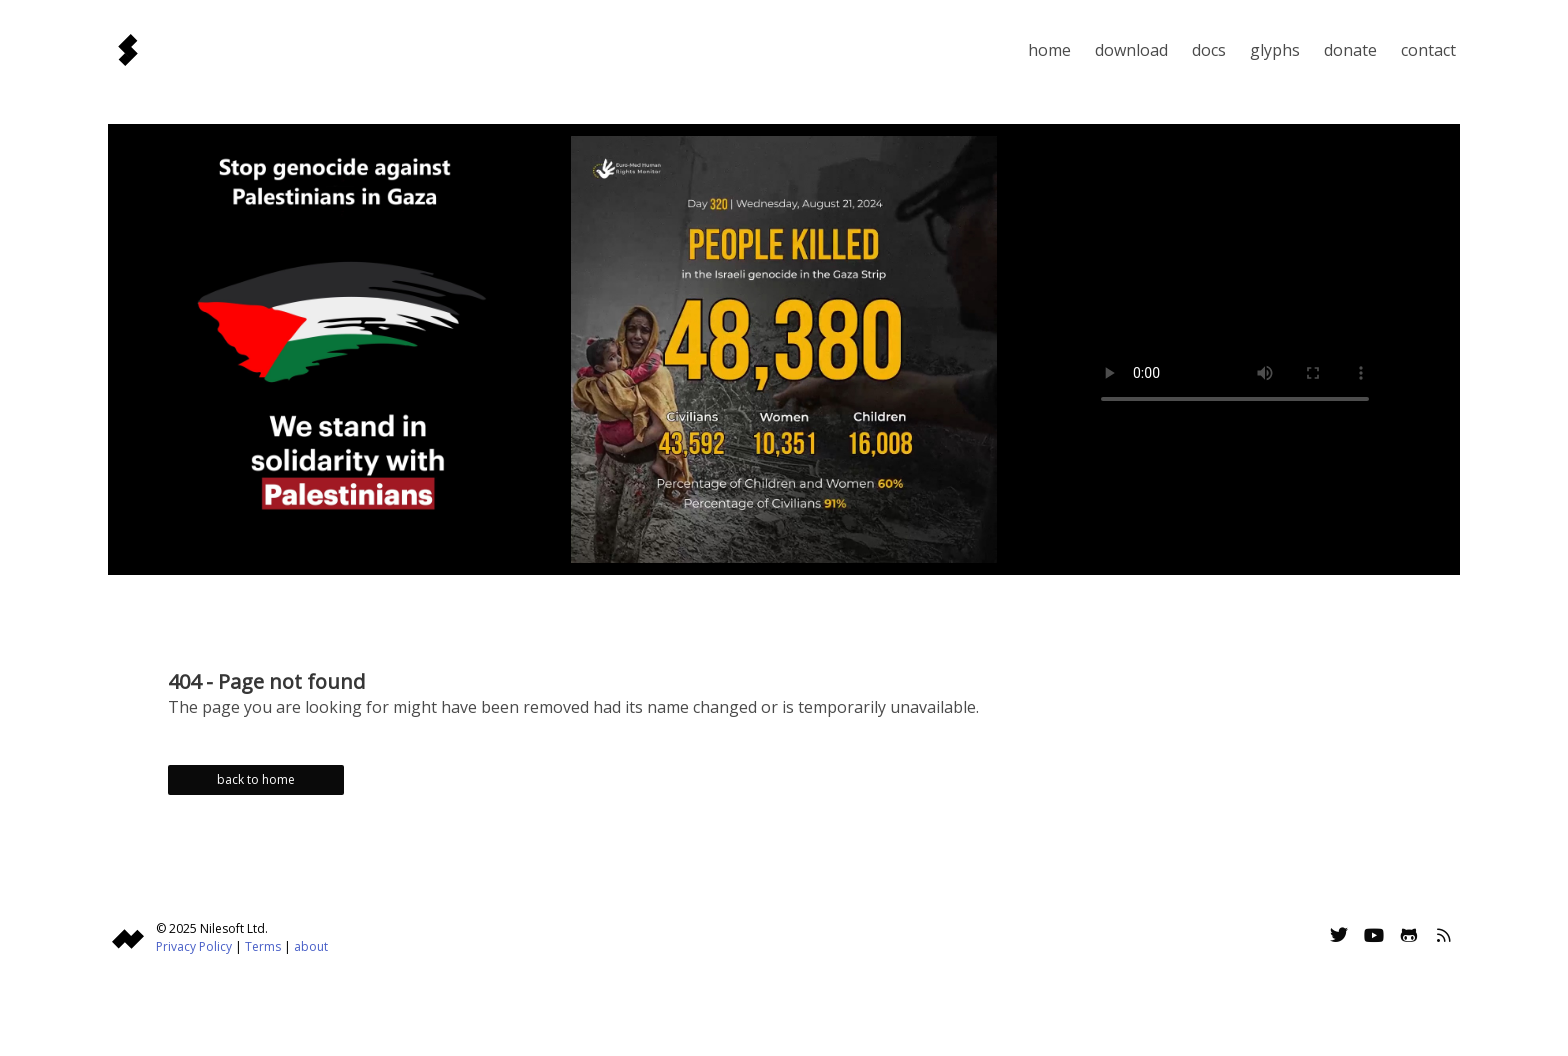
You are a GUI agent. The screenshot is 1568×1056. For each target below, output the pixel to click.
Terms (263, 946)
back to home (256, 779)
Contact (1428, 50)
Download (1131, 50)
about (311, 946)
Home (1049, 50)
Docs (1209, 50)
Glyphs (1275, 50)
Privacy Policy (194, 946)
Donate (1350, 50)
